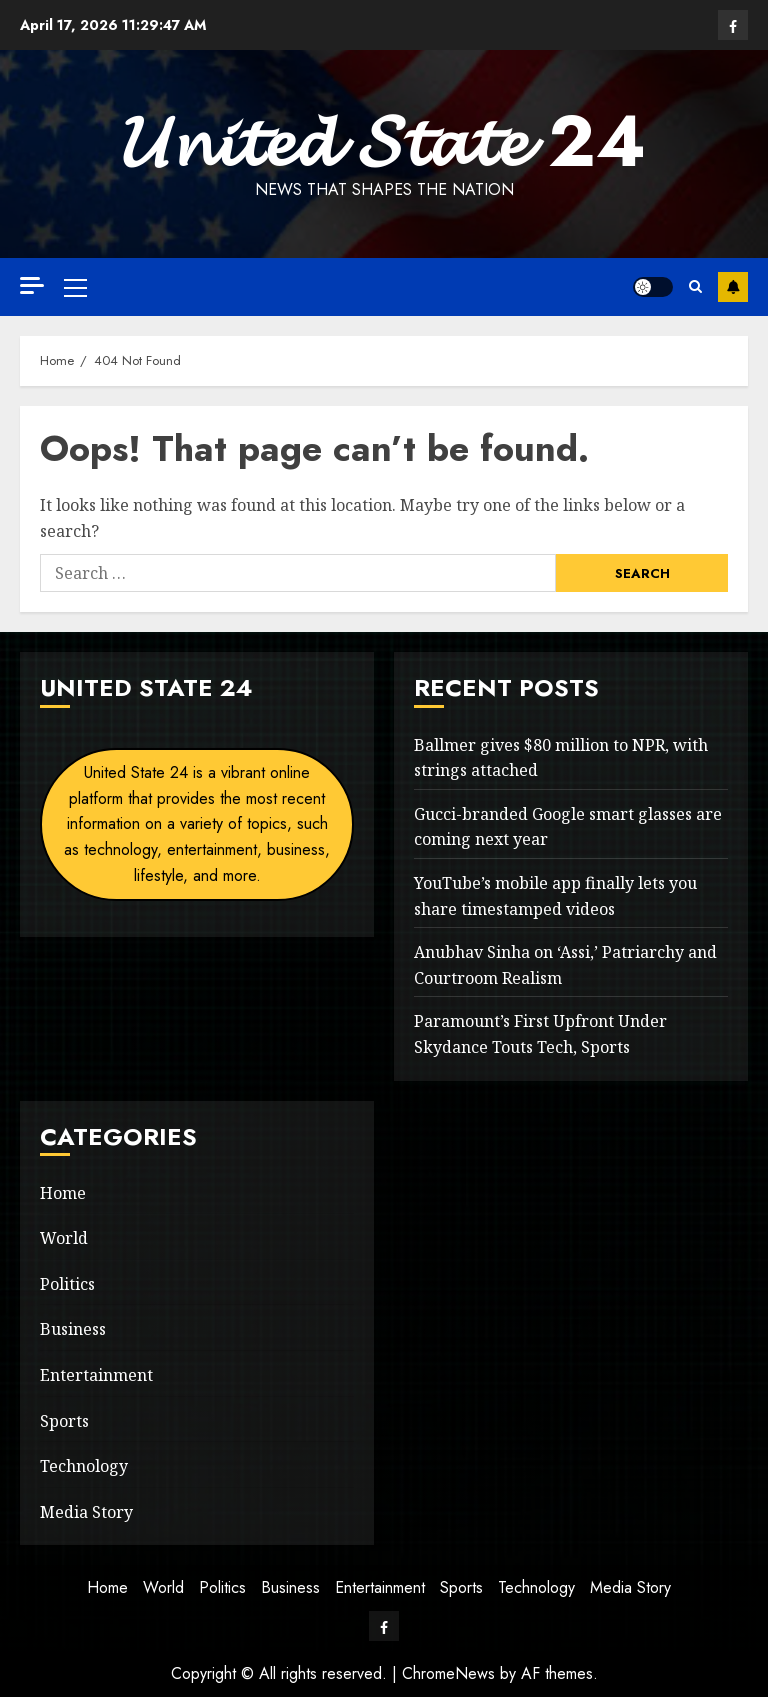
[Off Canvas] (32, 285)
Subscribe (733, 287)
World (64, 1238)
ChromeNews (448, 1673)
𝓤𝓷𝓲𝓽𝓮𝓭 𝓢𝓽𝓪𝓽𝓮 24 (384, 141)
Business (73, 1329)
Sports (64, 1421)
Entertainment (96, 1375)
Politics (67, 1284)
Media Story (86, 1512)
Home (63, 1193)
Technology (84, 1466)
